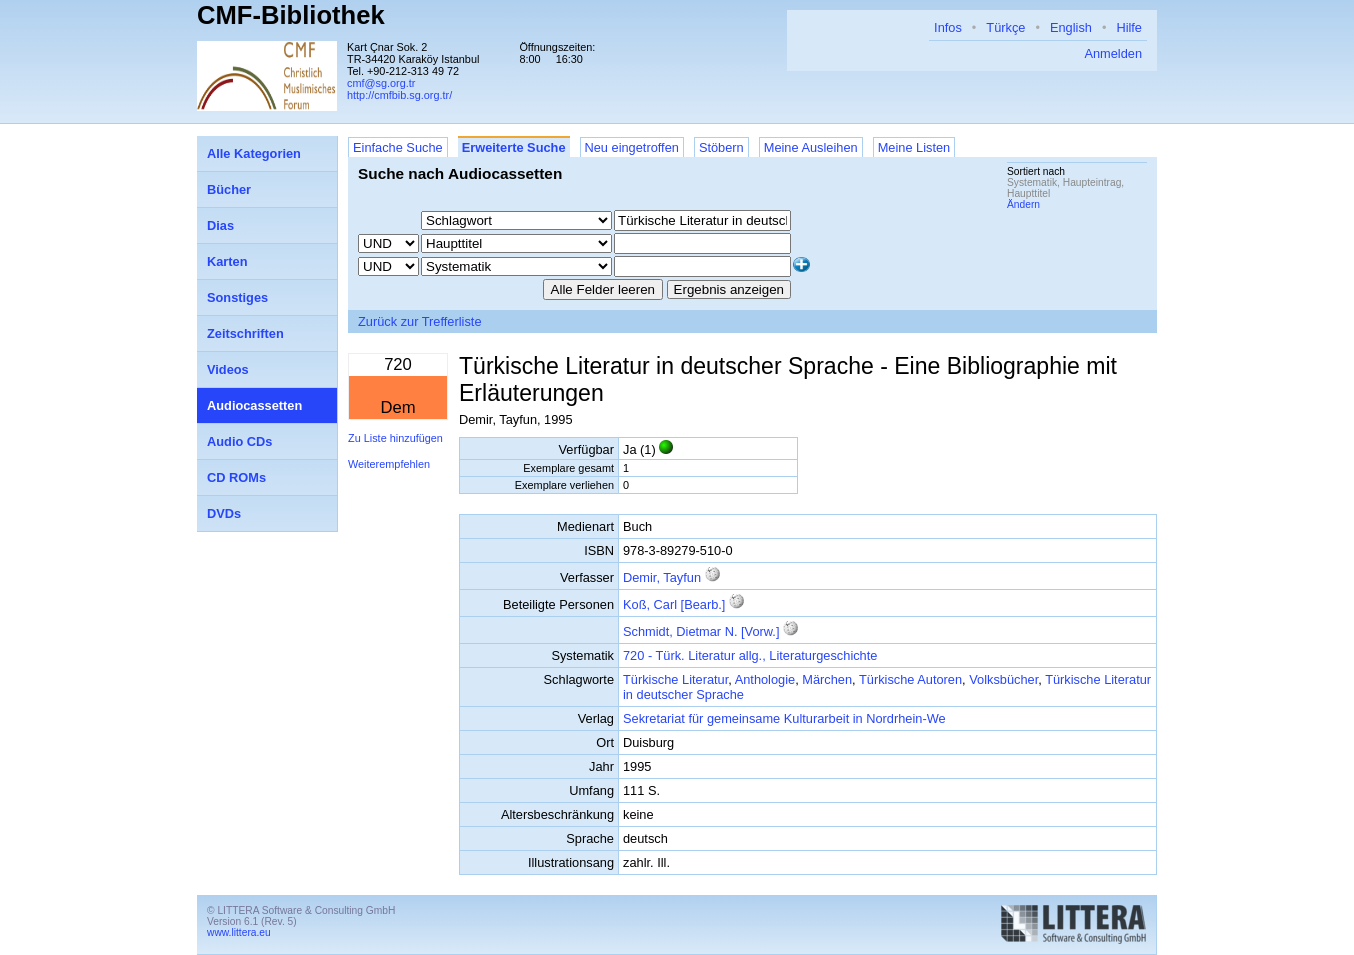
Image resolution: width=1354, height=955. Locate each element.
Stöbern (721, 147)
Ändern (1023, 204)
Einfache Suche (398, 147)
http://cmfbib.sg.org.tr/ (399, 95)
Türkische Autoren (910, 679)
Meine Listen (914, 147)
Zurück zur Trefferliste (420, 321)
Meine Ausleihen (811, 147)
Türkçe (1005, 27)
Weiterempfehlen (389, 464)
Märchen (827, 679)
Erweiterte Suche (514, 147)
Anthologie (765, 679)
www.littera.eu (239, 932)
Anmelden (1113, 53)
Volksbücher (1003, 679)
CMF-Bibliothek (291, 15)
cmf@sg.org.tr (381, 83)
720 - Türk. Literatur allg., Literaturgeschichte (750, 655)
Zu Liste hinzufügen (395, 438)
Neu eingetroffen (632, 147)
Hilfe (1129, 27)
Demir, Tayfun (662, 577)
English (1071, 27)
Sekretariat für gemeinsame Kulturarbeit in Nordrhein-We (784, 718)
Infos (948, 27)
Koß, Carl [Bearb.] (674, 604)
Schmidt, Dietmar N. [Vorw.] (701, 631)
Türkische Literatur (675, 679)
